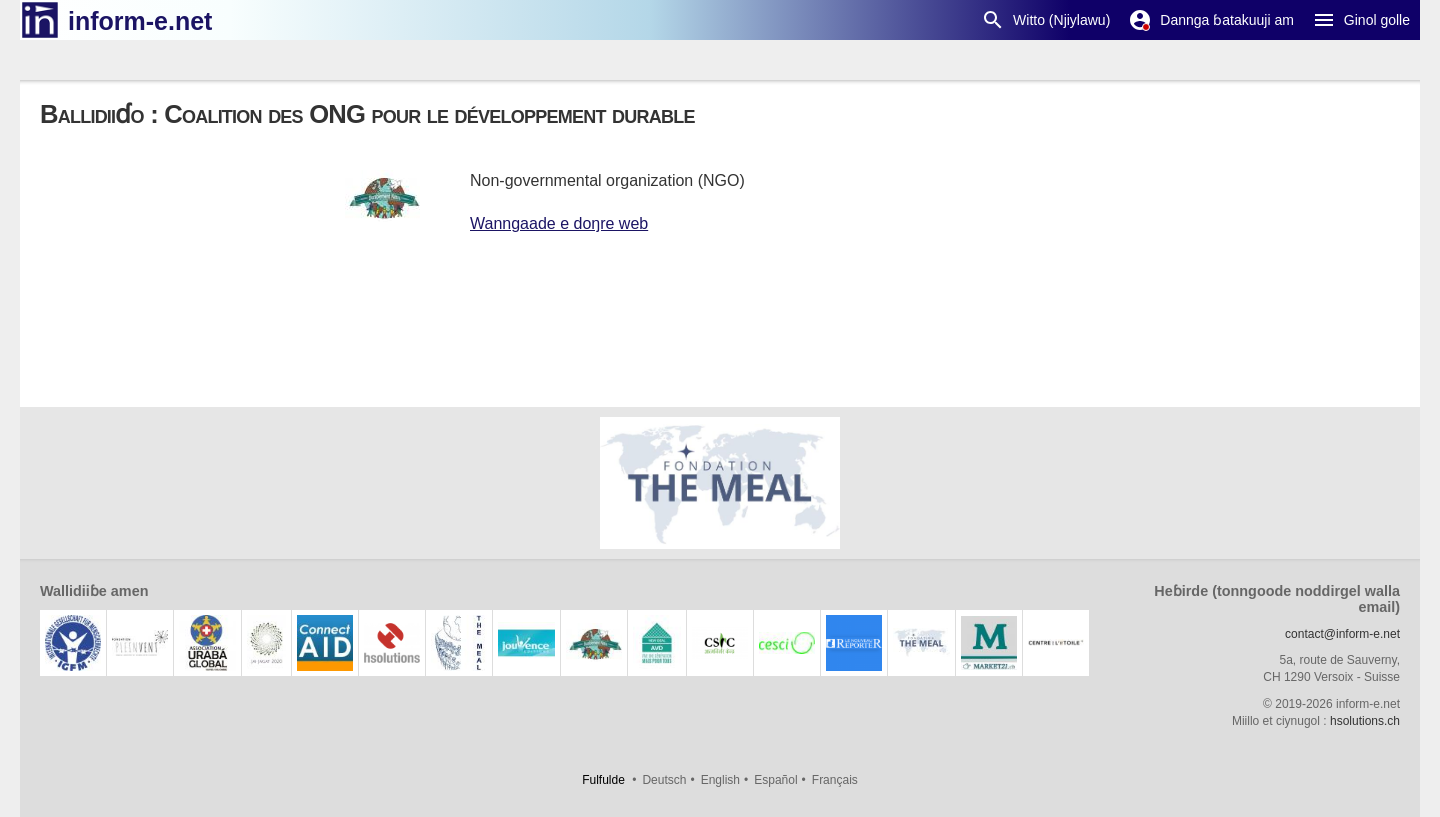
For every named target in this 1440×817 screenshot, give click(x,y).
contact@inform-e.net (1342, 634)
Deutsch (664, 780)
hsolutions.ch (1365, 721)
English (720, 780)
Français (835, 780)
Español (775, 780)
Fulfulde (603, 780)
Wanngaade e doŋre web (559, 223)
